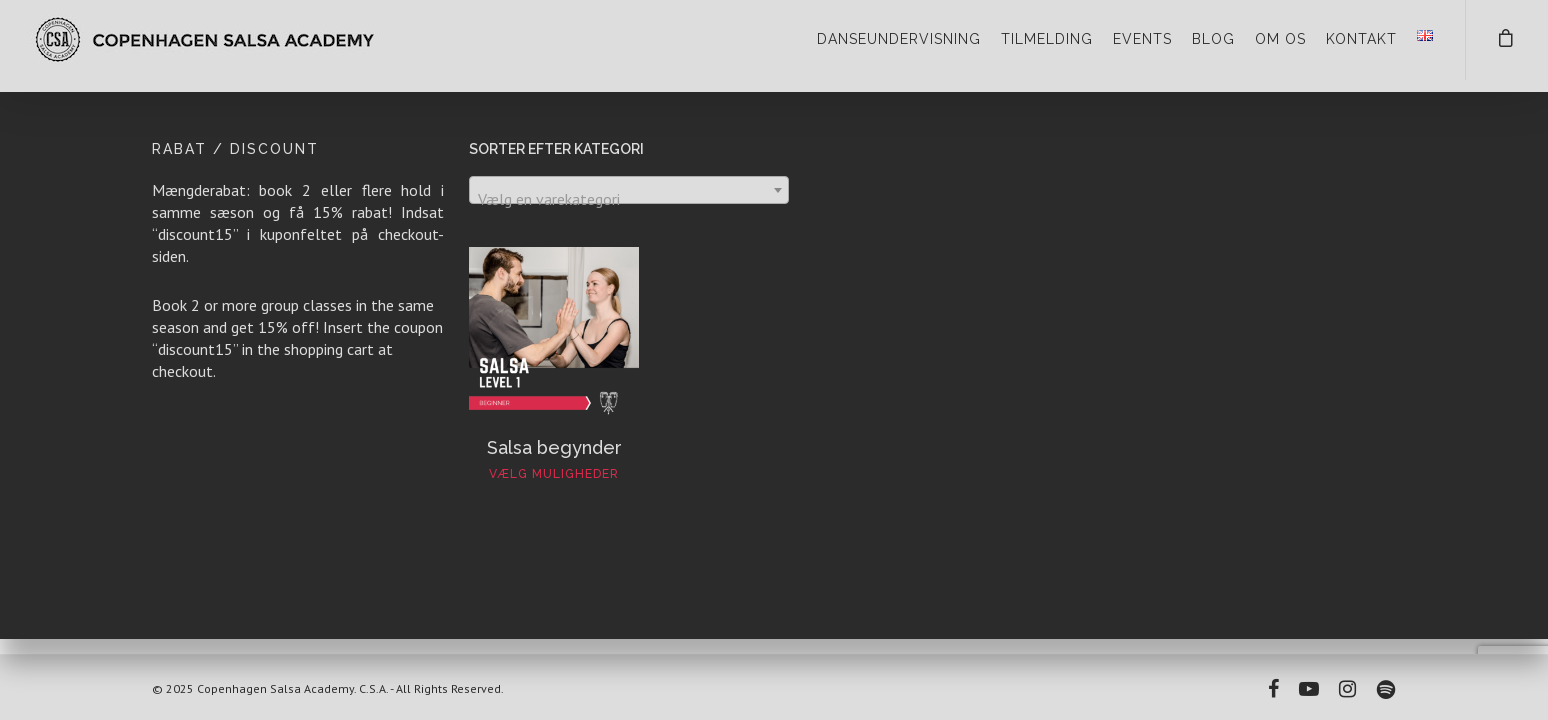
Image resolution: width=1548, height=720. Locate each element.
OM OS (1280, 39)
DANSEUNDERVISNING (899, 39)
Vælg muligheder (554, 474)
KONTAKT (1361, 39)
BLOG (1213, 39)
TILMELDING (1047, 39)
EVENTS (1142, 39)
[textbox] (629, 199)
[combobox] (629, 190)
